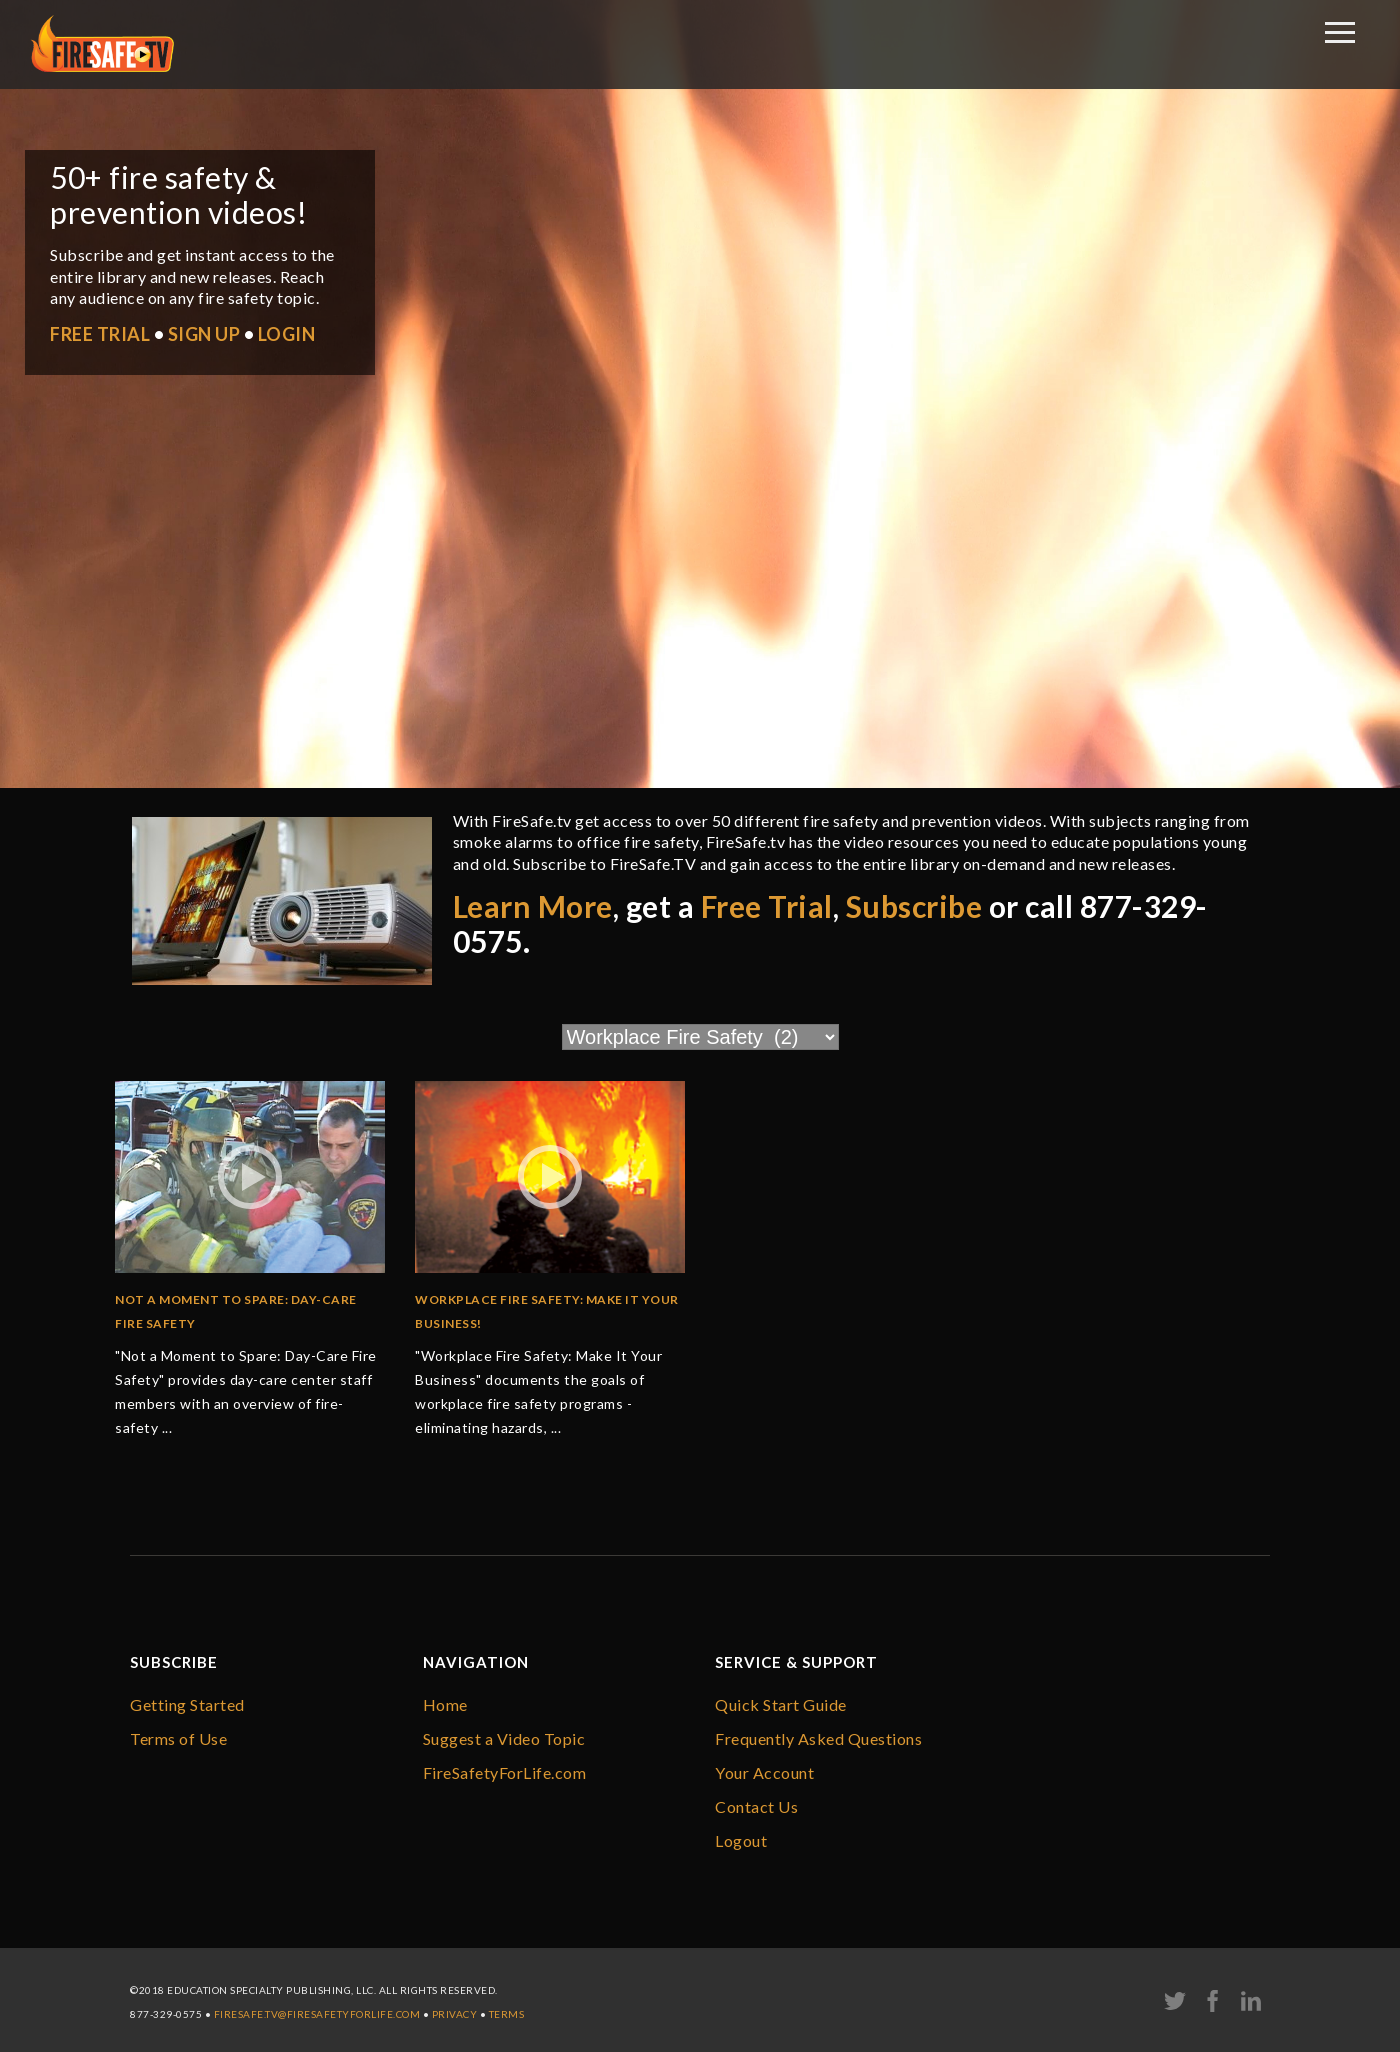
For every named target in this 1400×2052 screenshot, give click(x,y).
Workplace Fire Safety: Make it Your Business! (547, 1311)
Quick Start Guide (781, 1704)
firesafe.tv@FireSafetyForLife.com (317, 2014)
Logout (741, 1840)
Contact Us (756, 1806)
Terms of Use (178, 1738)
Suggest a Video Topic (504, 1738)
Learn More (533, 906)
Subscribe (914, 906)
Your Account (764, 1772)
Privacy (455, 2014)
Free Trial (767, 906)
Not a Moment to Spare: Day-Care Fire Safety (236, 1311)
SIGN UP (204, 334)
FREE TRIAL (100, 334)
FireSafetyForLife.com (505, 1772)
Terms (507, 2014)
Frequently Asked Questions (818, 1738)
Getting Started (187, 1704)
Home (445, 1704)
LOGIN (287, 334)
